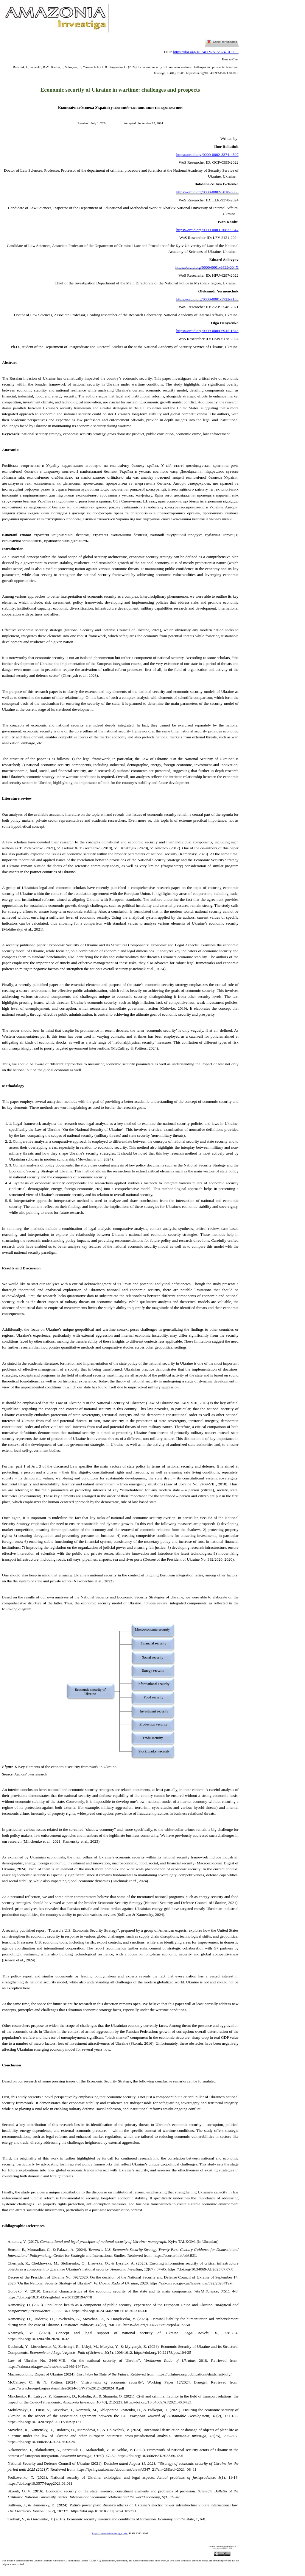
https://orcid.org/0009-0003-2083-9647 (207, 230)
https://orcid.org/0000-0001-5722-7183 (207, 299)
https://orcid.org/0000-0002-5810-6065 (207, 192)
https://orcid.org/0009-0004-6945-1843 (207, 330)
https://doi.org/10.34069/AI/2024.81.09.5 (206, 52)
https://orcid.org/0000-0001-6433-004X (207, 267)
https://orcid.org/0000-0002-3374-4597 (207, 154)
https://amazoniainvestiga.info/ (110, 2533)
